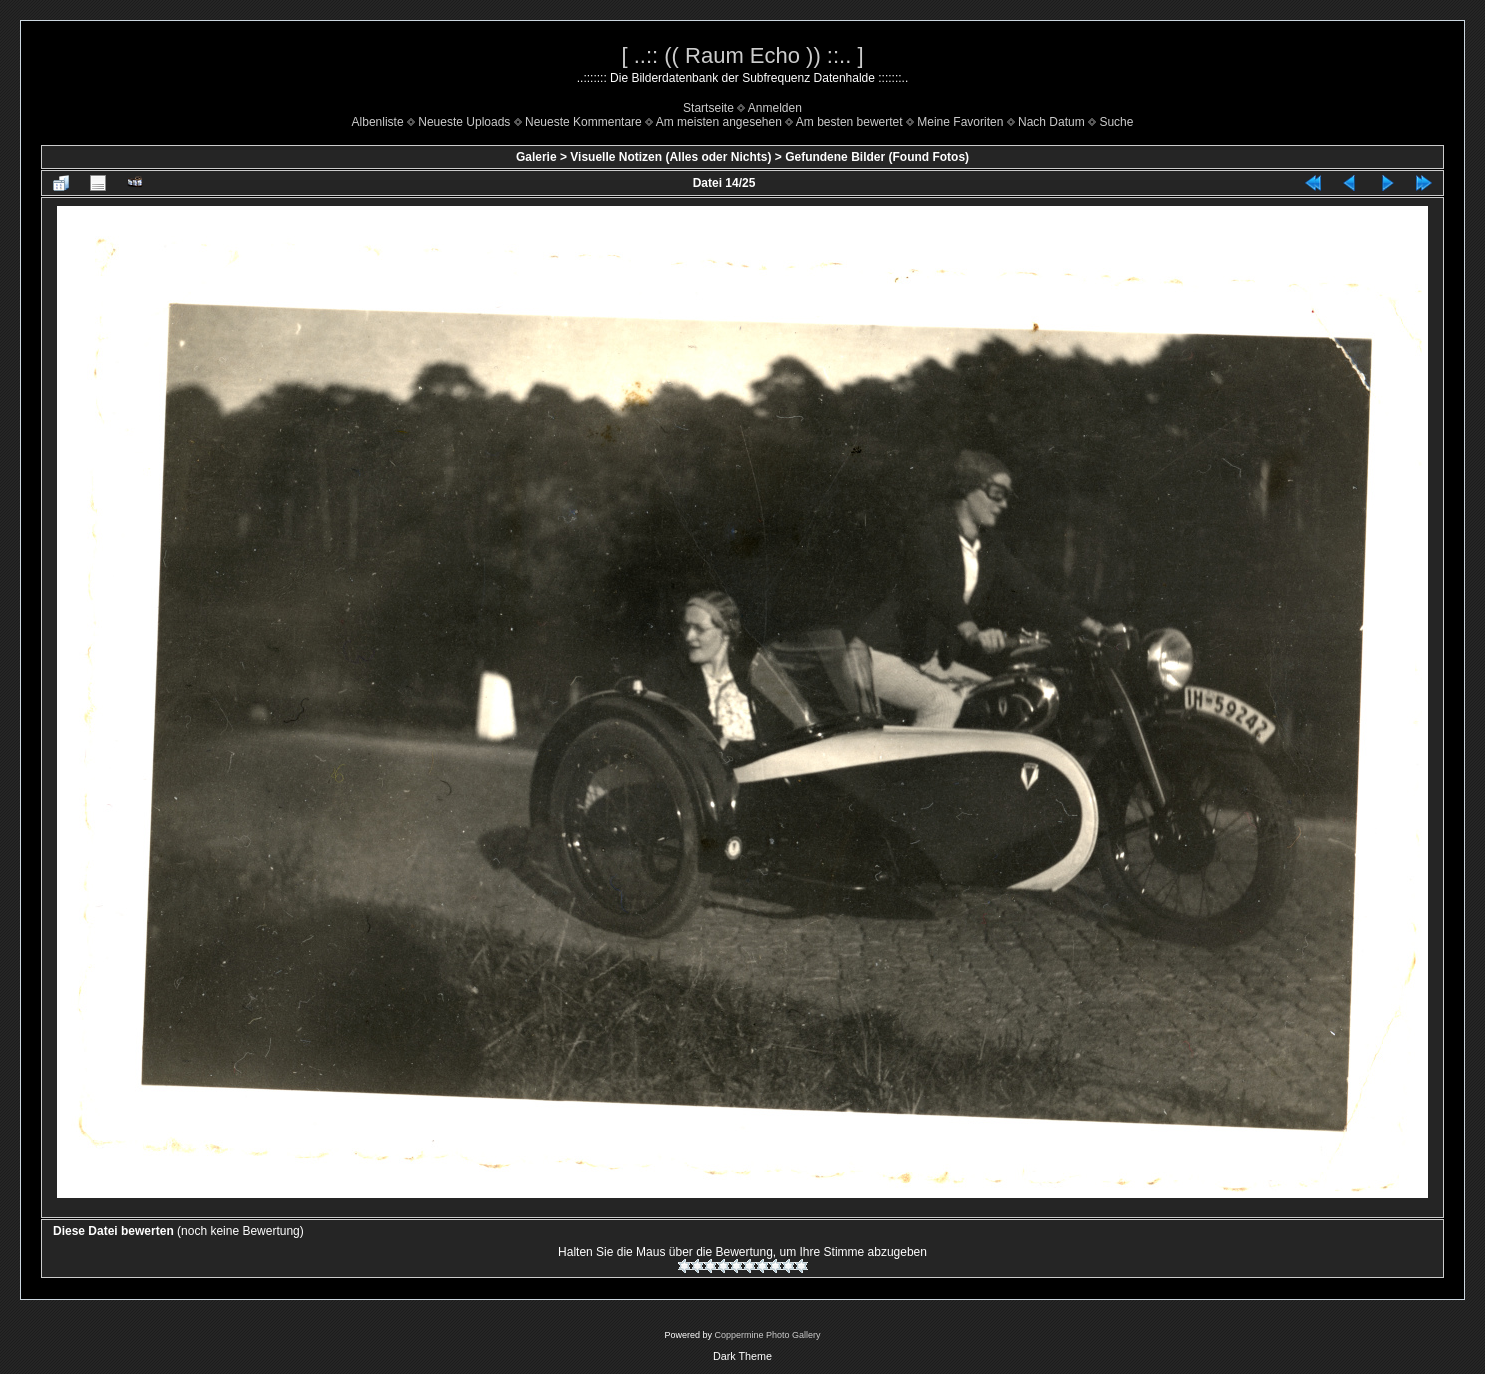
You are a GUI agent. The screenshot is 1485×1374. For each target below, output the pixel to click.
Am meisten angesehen (719, 122)
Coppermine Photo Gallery (767, 1335)
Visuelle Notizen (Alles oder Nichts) (670, 157)
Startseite (708, 108)
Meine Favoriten (960, 122)
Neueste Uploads (464, 122)
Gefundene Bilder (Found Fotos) (877, 157)
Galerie (536, 157)
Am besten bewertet (849, 122)
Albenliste (378, 122)
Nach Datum (1051, 122)
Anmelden (775, 108)
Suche (1116, 122)
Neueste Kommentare (583, 122)
